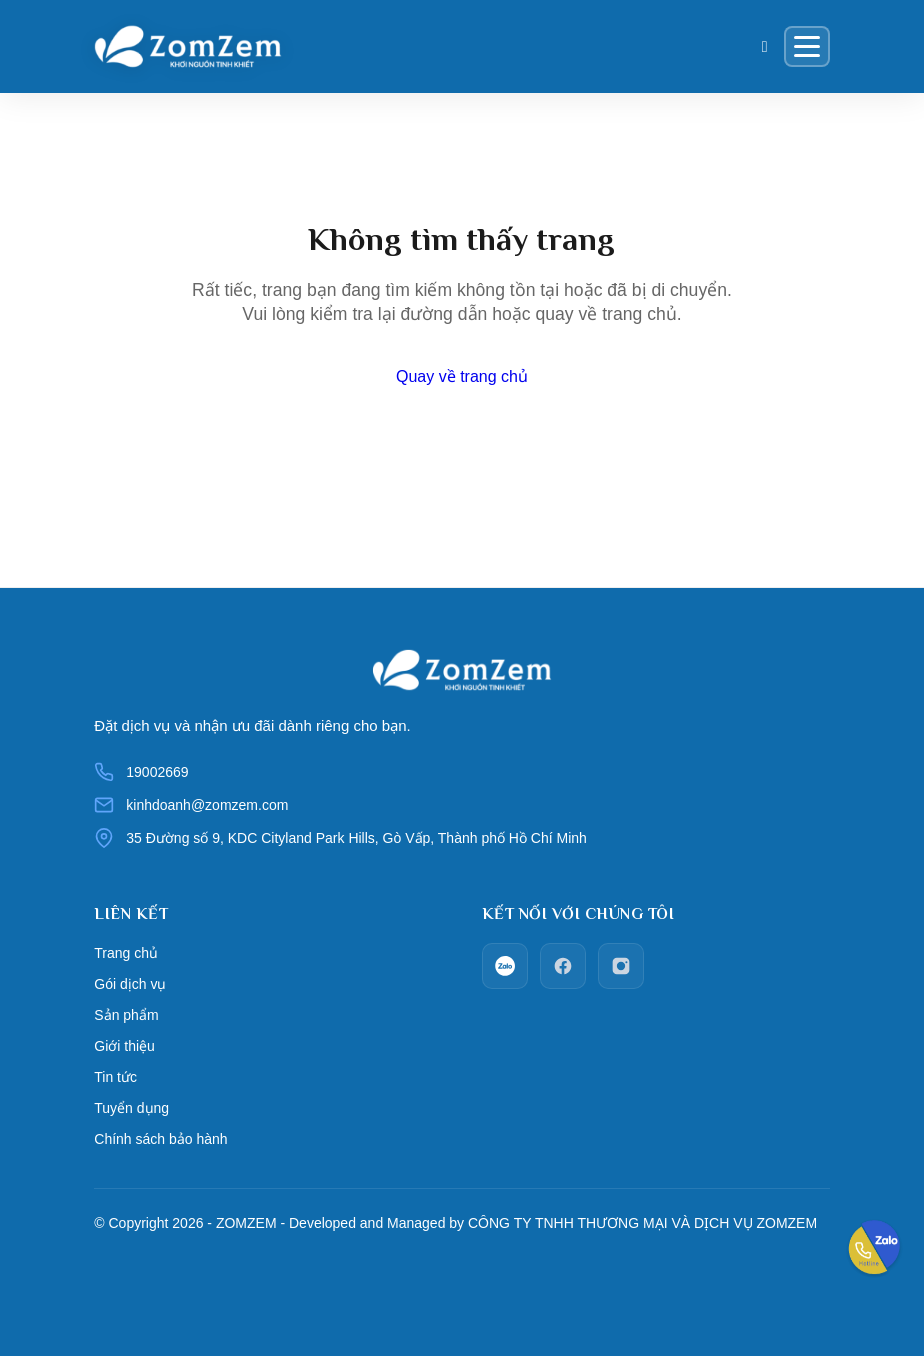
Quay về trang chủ (462, 376)
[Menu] (807, 46)
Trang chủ (126, 953)
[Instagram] (621, 966)
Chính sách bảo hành (160, 1139)
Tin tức (115, 1077)
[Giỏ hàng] (765, 47)
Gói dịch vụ (130, 984)
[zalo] (505, 966)
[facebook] (563, 966)
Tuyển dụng (131, 1108)
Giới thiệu (124, 1046)
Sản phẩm (126, 1015)
